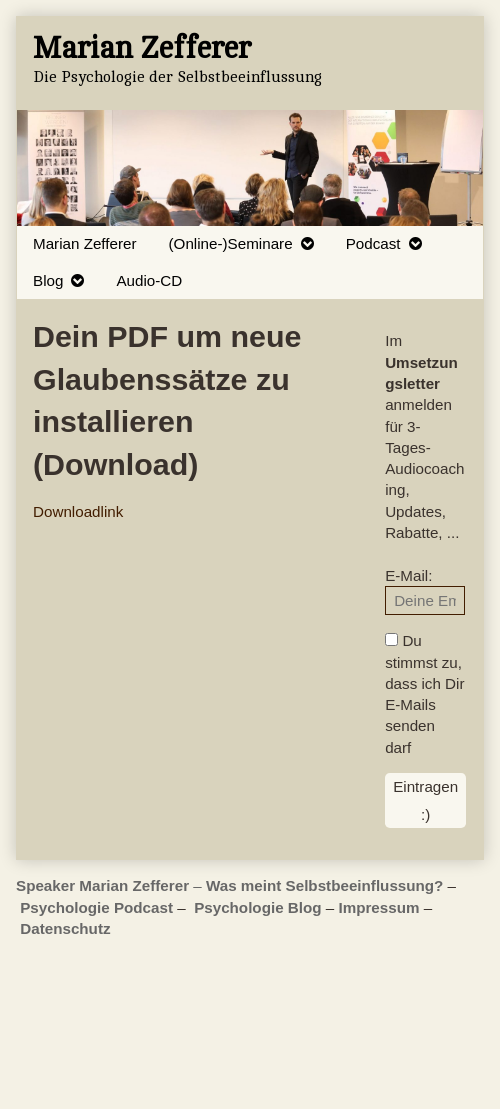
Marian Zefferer (85, 243)
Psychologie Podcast (96, 907)
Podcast (373, 243)
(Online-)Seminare (231, 243)
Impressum (378, 907)
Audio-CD (149, 280)
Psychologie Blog (257, 907)
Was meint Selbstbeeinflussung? (324, 885)
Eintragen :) (425, 800)
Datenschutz (65, 928)
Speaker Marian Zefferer (104, 885)
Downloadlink (78, 511)
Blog (48, 280)
